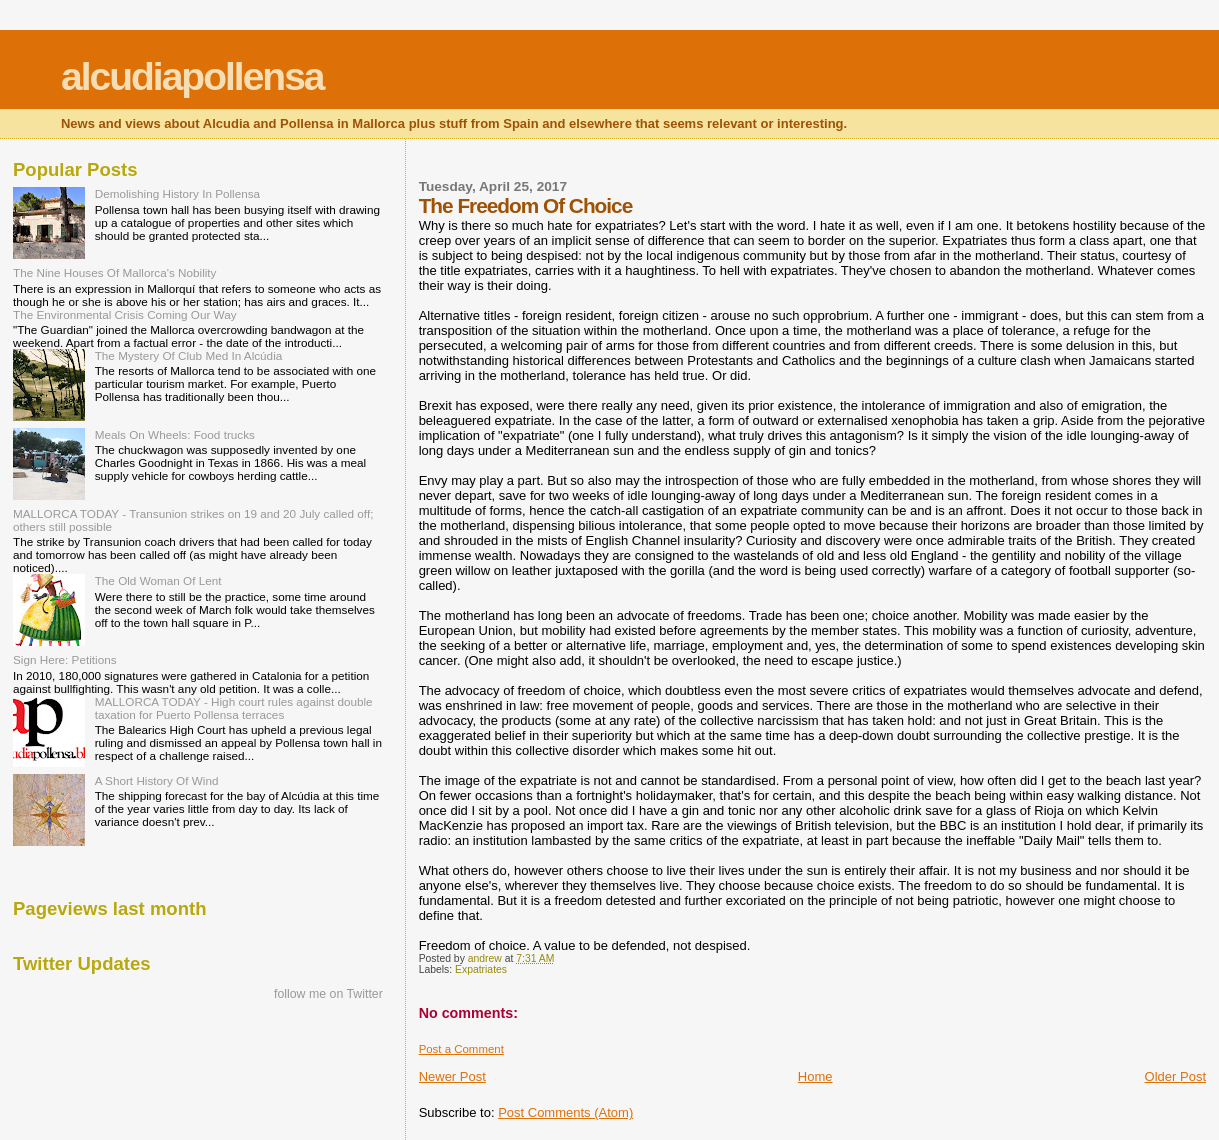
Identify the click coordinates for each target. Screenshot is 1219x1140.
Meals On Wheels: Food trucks (175, 434)
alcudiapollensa (192, 76)
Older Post (1175, 1076)
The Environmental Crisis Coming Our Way (125, 314)
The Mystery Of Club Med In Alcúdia (189, 355)
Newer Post (452, 1076)
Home (815, 1076)
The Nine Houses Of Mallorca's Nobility (114, 272)
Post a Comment (461, 1049)
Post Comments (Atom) (565, 1112)
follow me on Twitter (328, 994)
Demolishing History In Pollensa (177, 193)
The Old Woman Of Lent (158, 580)
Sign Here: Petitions (65, 659)
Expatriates (481, 969)
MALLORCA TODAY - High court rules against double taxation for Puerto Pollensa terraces (234, 708)
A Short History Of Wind (157, 780)
